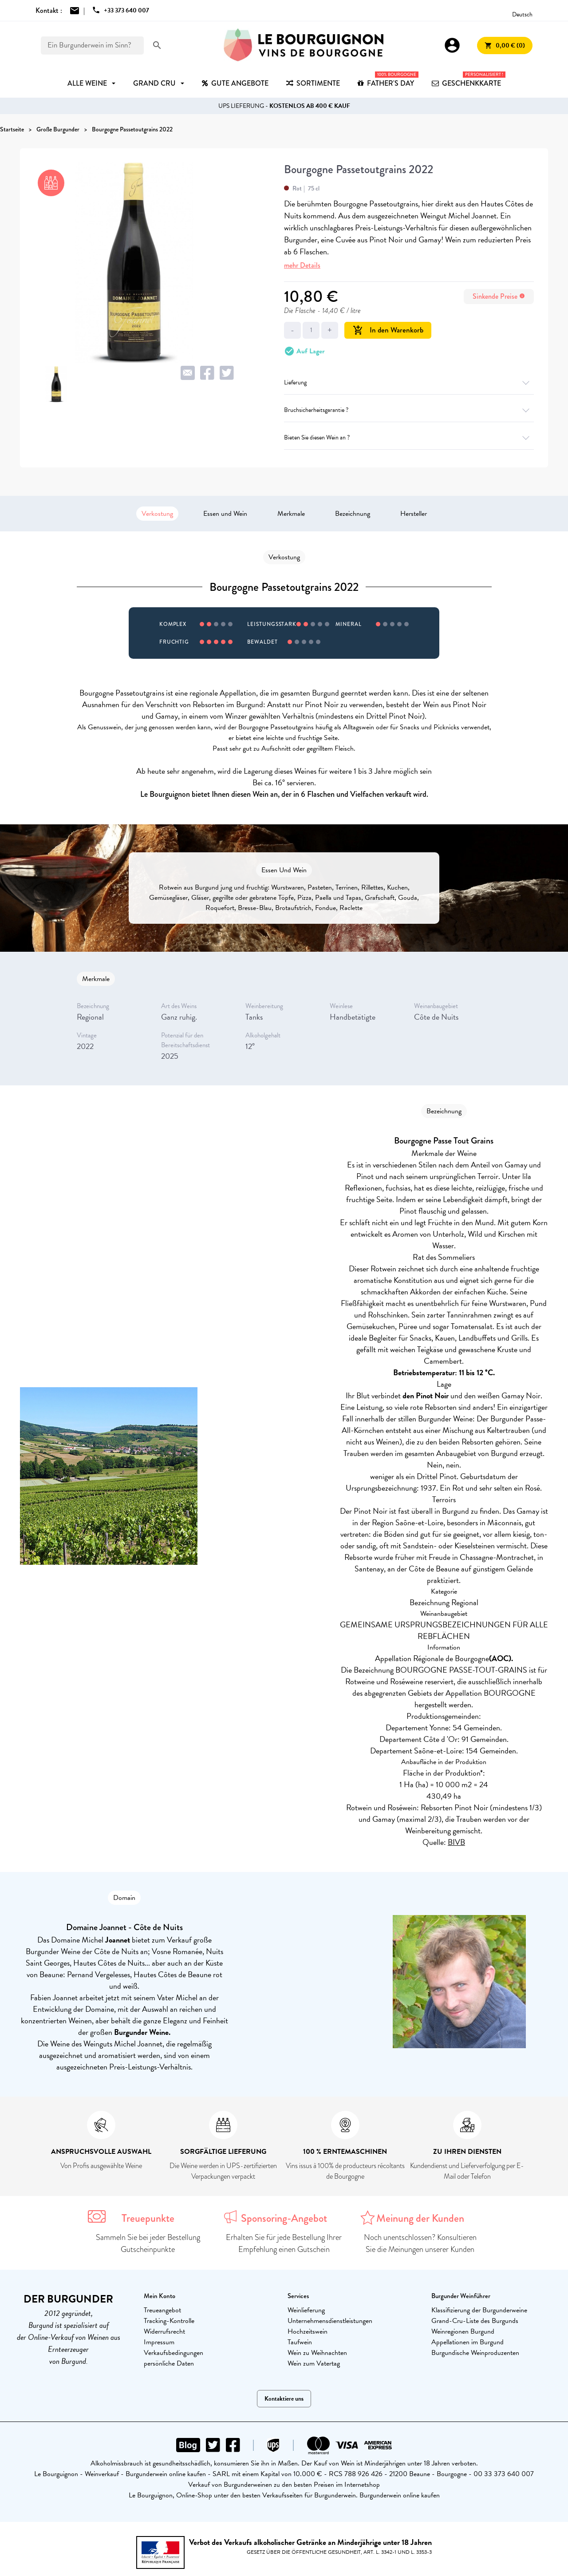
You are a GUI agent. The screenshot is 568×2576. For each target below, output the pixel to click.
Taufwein (300, 2342)
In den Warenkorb (388, 330)
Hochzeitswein (307, 2331)
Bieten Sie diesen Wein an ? (409, 437)
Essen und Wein (225, 513)
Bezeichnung (352, 513)
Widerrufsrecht (164, 2331)
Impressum (159, 2342)
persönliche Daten (169, 2363)
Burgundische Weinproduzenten (475, 2352)
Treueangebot (162, 2310)
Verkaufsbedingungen (173, 2352)
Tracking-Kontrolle (169, 2320)
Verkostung (157, 513)
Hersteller (413, 513)
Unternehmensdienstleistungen (330, 2320)
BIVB (456, 1842)
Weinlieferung (306, 2310)
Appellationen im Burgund (467, 2342)
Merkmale (291, 513)
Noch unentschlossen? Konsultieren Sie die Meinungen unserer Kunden (420, 2243)
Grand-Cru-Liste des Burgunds (474, 2320)
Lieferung (409, 382)
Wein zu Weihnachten (317, 2352)
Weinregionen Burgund (462, 2331)
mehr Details (302, 265)
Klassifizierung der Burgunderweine (479, 2310)
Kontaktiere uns (284, 2398)
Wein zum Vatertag (314, 2363)
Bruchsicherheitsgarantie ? (409, 410)
